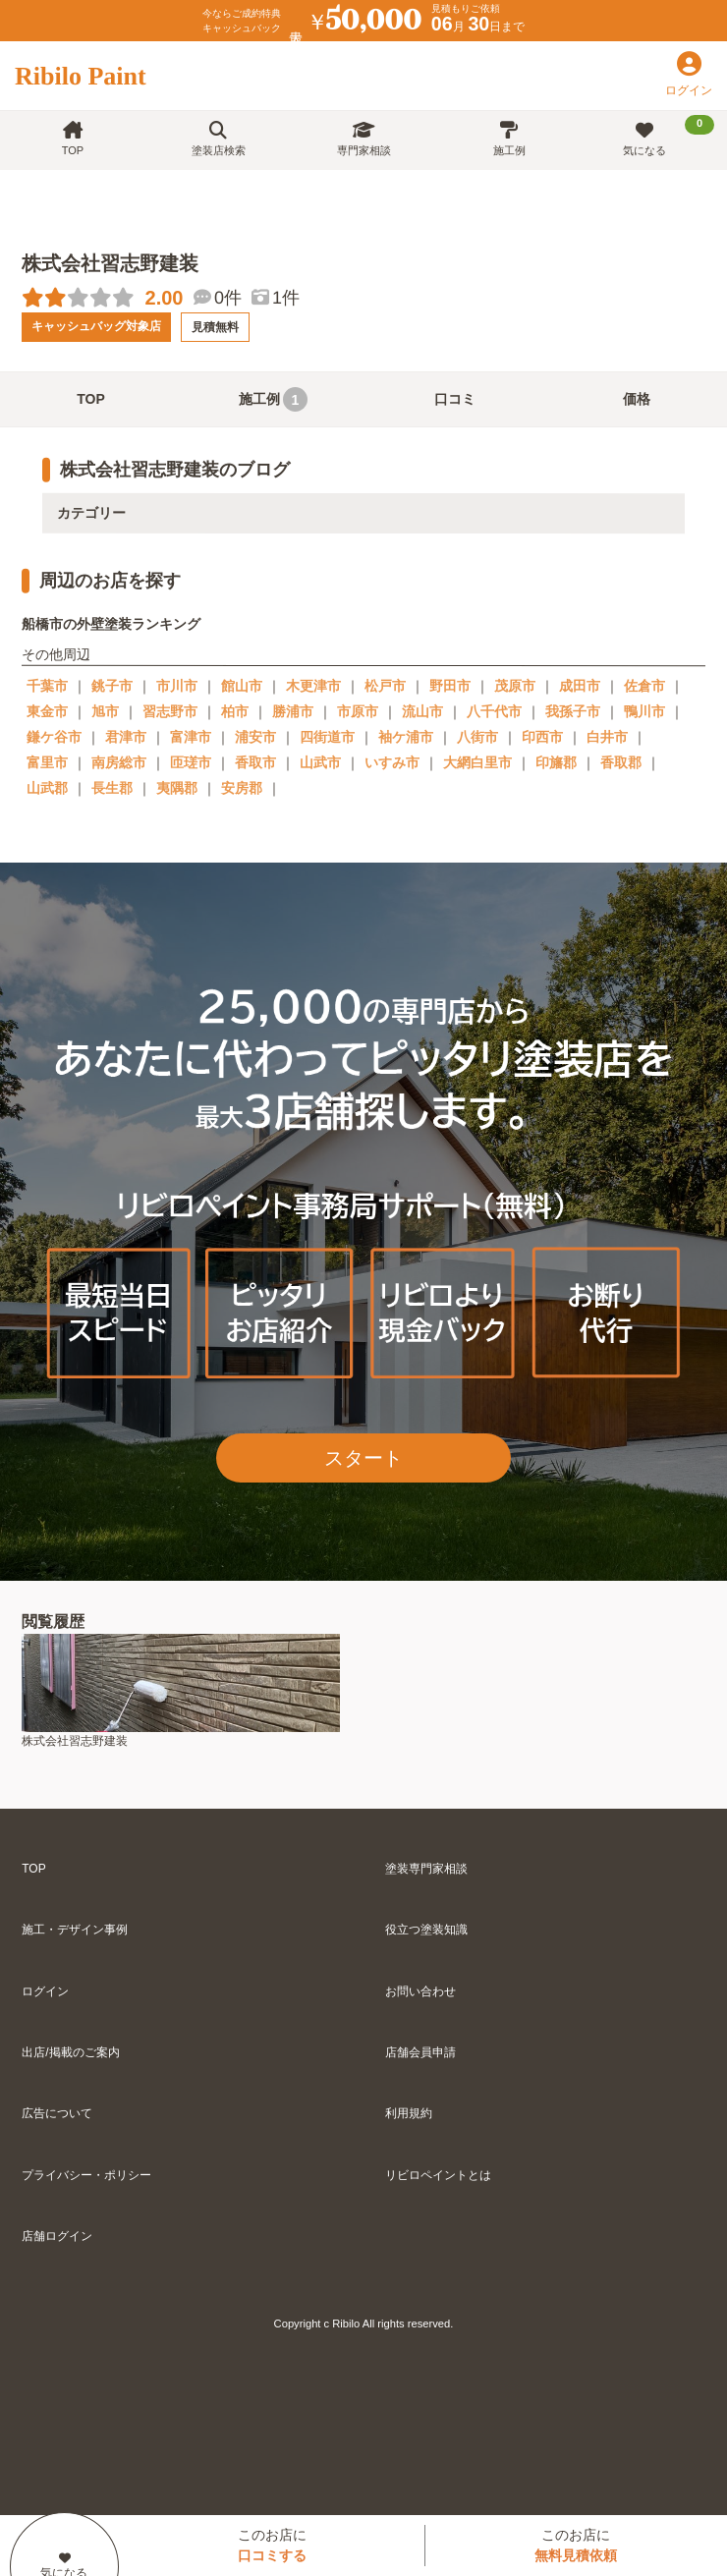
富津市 (190, 737)
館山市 (241, 686)
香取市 (255, 762)
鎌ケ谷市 (54, 737)
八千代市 (494, 711)
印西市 (542, 737)
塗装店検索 (219, 139)
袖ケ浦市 (405, 737)
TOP (73, 139)
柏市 (235, 711)
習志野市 (169, 711)
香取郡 (621, 762)
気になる (668, 135)
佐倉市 (644, 686)
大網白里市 (477, 762)
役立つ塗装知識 (426, 1929)
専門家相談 (364, 139)
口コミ (454, 399)
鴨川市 (644, 711)
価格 (636, 399)
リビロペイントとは (438, 2175)
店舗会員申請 (420, 2052)
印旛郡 (556, 762)
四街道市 (327, 737)
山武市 (320, 762)
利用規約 (408, 2113)
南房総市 (118, 762)
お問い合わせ (420, 1991)
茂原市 (514, 686)
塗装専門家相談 (426, 1869)
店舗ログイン (57, 2236)
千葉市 (47, 686)
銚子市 (112, 686)
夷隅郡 (176, 788)
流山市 (422, 711)
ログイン (45, 1991)
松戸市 (385, 686)
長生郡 (112, 788)
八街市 (477, 737)
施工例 (509, 139)
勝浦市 (292, 711)
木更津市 (313, 686)
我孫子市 (572, 711)
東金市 (47, 711)
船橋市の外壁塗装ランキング (111, 624)
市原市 (357, 711)
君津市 (125, 737)
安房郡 (241, 788)
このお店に (272, 2545)
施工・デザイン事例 (75, 1929)
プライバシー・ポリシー (86, 2175)
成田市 (579, 686)
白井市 (607, 737)
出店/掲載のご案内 (70, 2052)
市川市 (176, 686)
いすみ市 (391, 762)
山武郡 (47, 788)
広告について (57, 2113)
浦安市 (255, 737)
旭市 (105, 711)
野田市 (450, 686)
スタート (363, 1458)
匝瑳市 (190, 762)
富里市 (47, 762)
